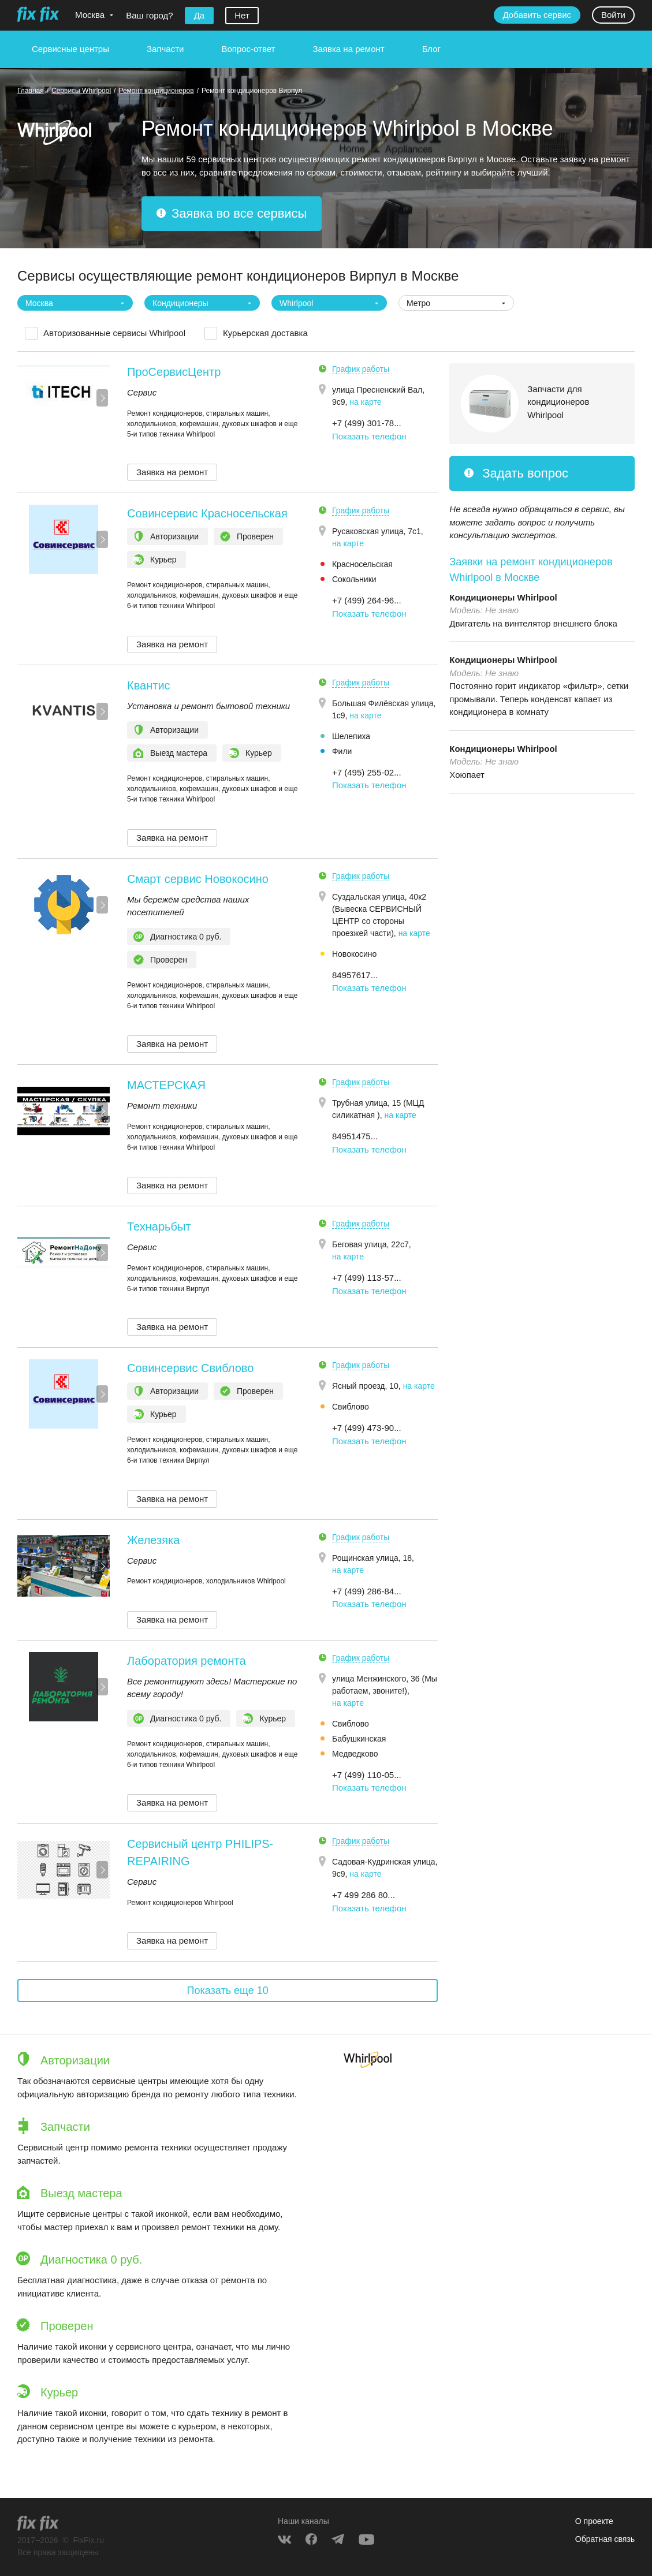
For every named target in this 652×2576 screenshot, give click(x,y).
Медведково (355, 1753)
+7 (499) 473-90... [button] (366, 1428)
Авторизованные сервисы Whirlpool (114, 333)
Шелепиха (351, 736)
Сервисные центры (70, 49)
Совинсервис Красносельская (207, 513)
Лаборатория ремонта (186, 1660)
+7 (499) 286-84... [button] (366, 1591)
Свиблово (350, 1406)
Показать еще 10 (228, 1990)
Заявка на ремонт (348, 49)
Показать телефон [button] (369, 436)
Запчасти (165, 49)
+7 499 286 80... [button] (363, 1895)
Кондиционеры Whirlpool (503, 597)
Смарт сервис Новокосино (198, 879)
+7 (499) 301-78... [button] (366, 423)
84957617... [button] (355, 975)
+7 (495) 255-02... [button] (366, 772)
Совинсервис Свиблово (190, 1368)
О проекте (594, 2521)
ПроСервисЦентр (174, 372)
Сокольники (354, 579)
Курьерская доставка (265, 333)
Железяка (153, 1540)
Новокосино (354, 954)
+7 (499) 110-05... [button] (366, 1775)
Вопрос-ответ (248, 49)
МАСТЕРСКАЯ (166, 1085)
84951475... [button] (355, 1136)
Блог (431, 49)
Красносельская (362, 564)
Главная (30, 91)
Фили (342, 751)
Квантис (148, 685)
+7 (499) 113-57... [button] (366, 1278)
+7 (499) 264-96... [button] (366, 600)
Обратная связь (605, 2539)
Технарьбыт (159, 1226)
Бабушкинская (359, 1738)
